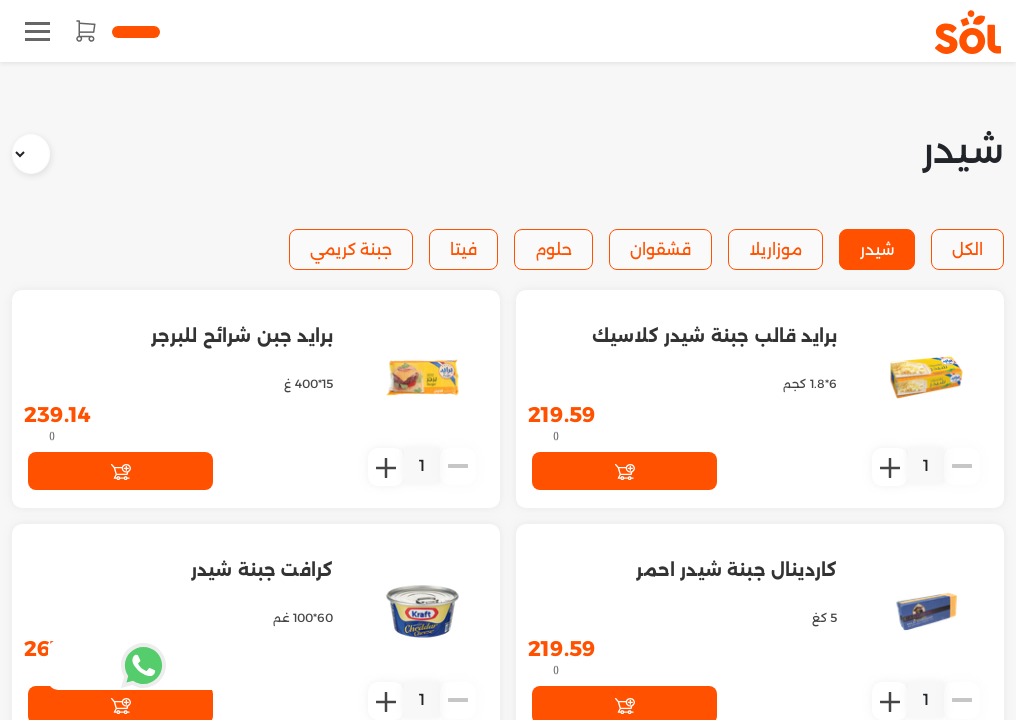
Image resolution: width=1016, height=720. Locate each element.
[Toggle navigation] (37, 31)
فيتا (463, 249)
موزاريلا (775, 249)
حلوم (553, 249)
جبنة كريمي (351, 249)
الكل (967, 249)
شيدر (877, 249)
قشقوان (660, 249)
